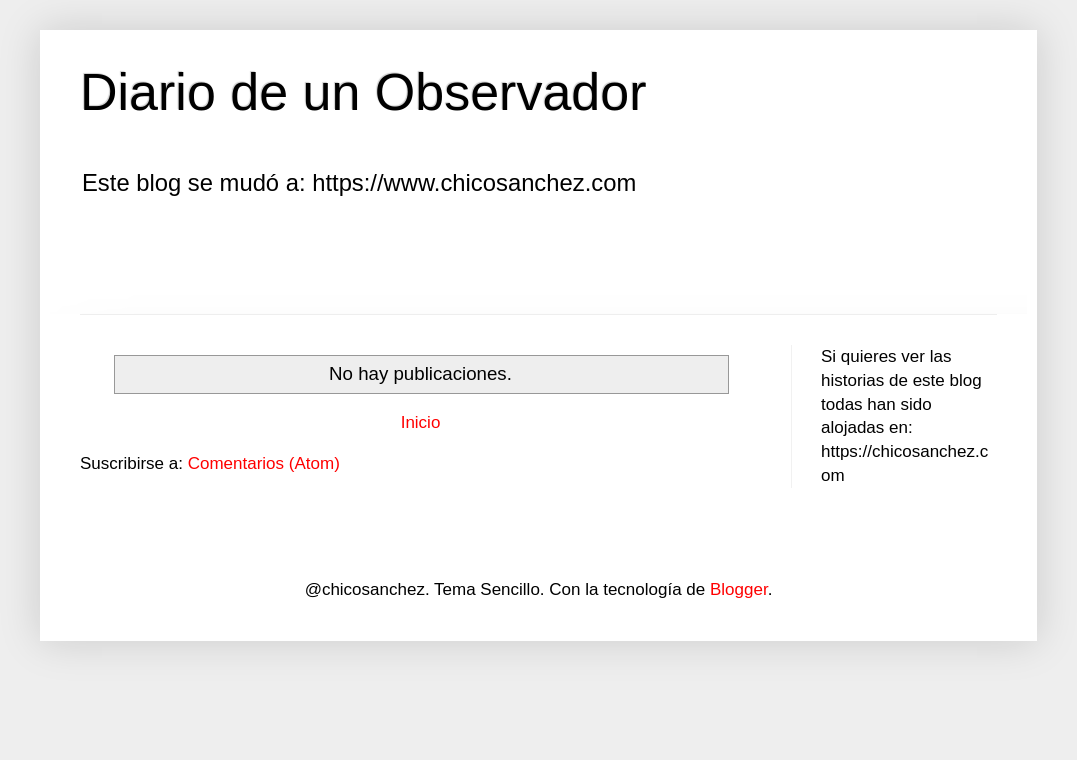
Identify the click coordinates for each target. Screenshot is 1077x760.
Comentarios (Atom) (264, 463)
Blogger (739, 589)
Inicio (421, 422)
